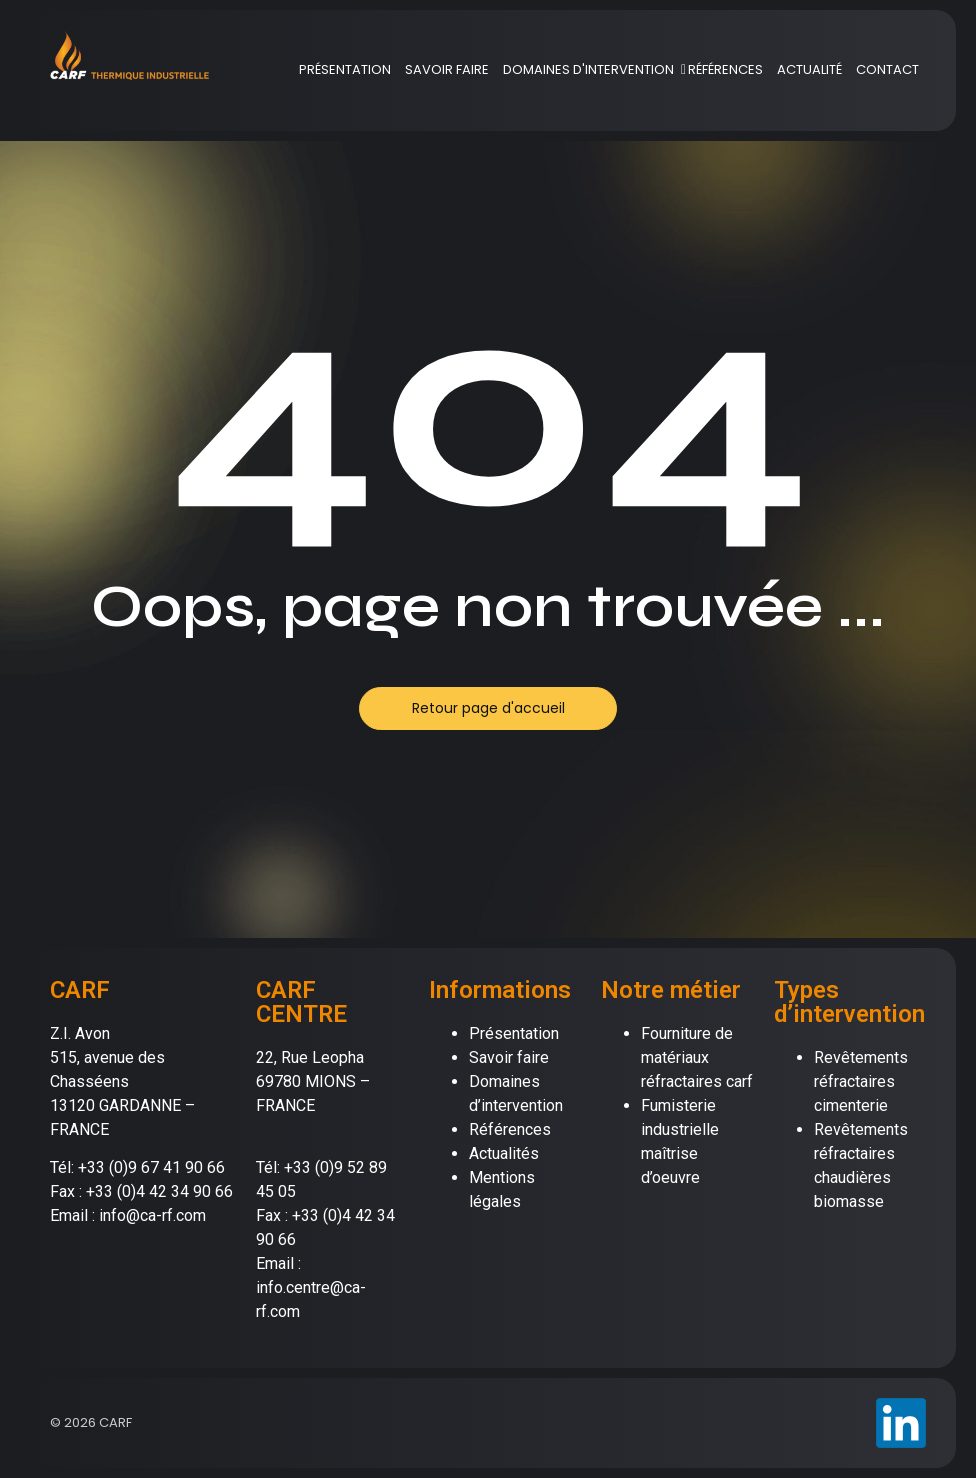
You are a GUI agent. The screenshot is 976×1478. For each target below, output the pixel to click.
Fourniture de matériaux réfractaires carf (697, 1057)
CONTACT (887, 69)
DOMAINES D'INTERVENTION (592, 69)
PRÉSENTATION (345, 69)
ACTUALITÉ (809, 69)
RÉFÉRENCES (725, 69)
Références (510, 1129)
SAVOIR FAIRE (447, 69)
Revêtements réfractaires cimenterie (861, 1081)
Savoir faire (509, 1057)
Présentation (514, 1033)
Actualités (504, 1153)
